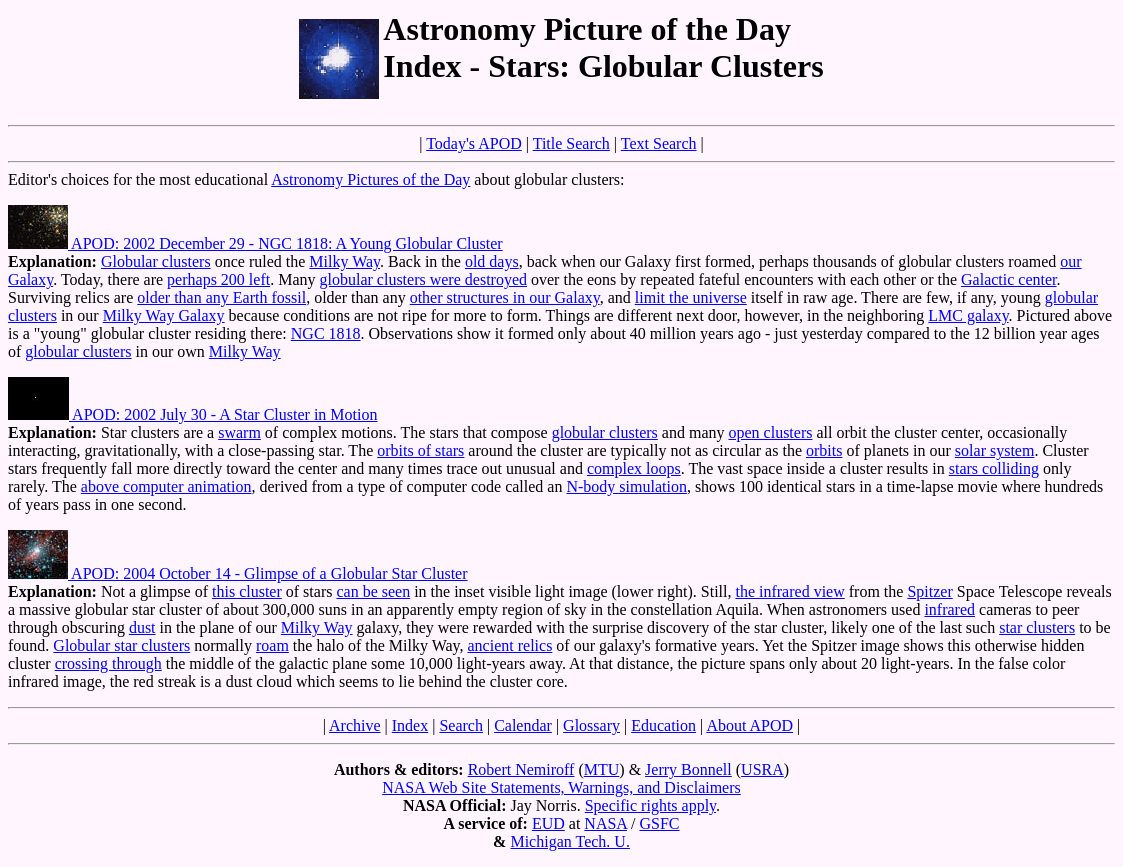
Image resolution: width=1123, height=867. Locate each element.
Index (410, 725)
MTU (602, 769)
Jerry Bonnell (688, 769)
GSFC (659, 823)
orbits (824, 450)
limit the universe (691, 297)
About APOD (749, 725)
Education (663, 725)
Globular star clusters (121, 645)
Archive (355, 725)
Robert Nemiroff (521, 769)
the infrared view (789, 591)
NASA (605, 823)
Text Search (659, 143)
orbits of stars (420, 450)
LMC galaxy (968, 315)
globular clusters (78, 351)
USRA (762, 769)
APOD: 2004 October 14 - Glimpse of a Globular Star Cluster (238, 573)
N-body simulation (626, 486)
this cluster (247, 591)
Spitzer (929, 591)
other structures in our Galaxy (505, 297)
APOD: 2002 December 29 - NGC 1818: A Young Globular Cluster (255, 243)
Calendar (523, 725)
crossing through (108, 663)
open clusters (770, 432)
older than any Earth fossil (221, 297)
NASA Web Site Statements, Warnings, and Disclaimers (561, 787)
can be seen (373, 591)
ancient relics (510, 645)
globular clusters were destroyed (423, 279)
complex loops (634, 468)
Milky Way (344, 261)
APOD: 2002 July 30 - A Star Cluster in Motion (192, 414)
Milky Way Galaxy (164, 315)
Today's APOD (474, 143)
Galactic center (1009, 279)
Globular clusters (156, 261)
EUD (548, 823)
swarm (239, 432)
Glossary (591, 725)
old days (492, 261)
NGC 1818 (326, 333)
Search (461, 725)
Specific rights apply (650, 805)
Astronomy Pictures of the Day (370, 179)
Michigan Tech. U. (569, 841)
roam (272, 645)
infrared (949, 609)
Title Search (571, 143)
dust (142, 627)
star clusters (1037, 627)
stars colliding (994, 468)
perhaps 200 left (218, 279)
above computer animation (166, 486)
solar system (995, 450)
